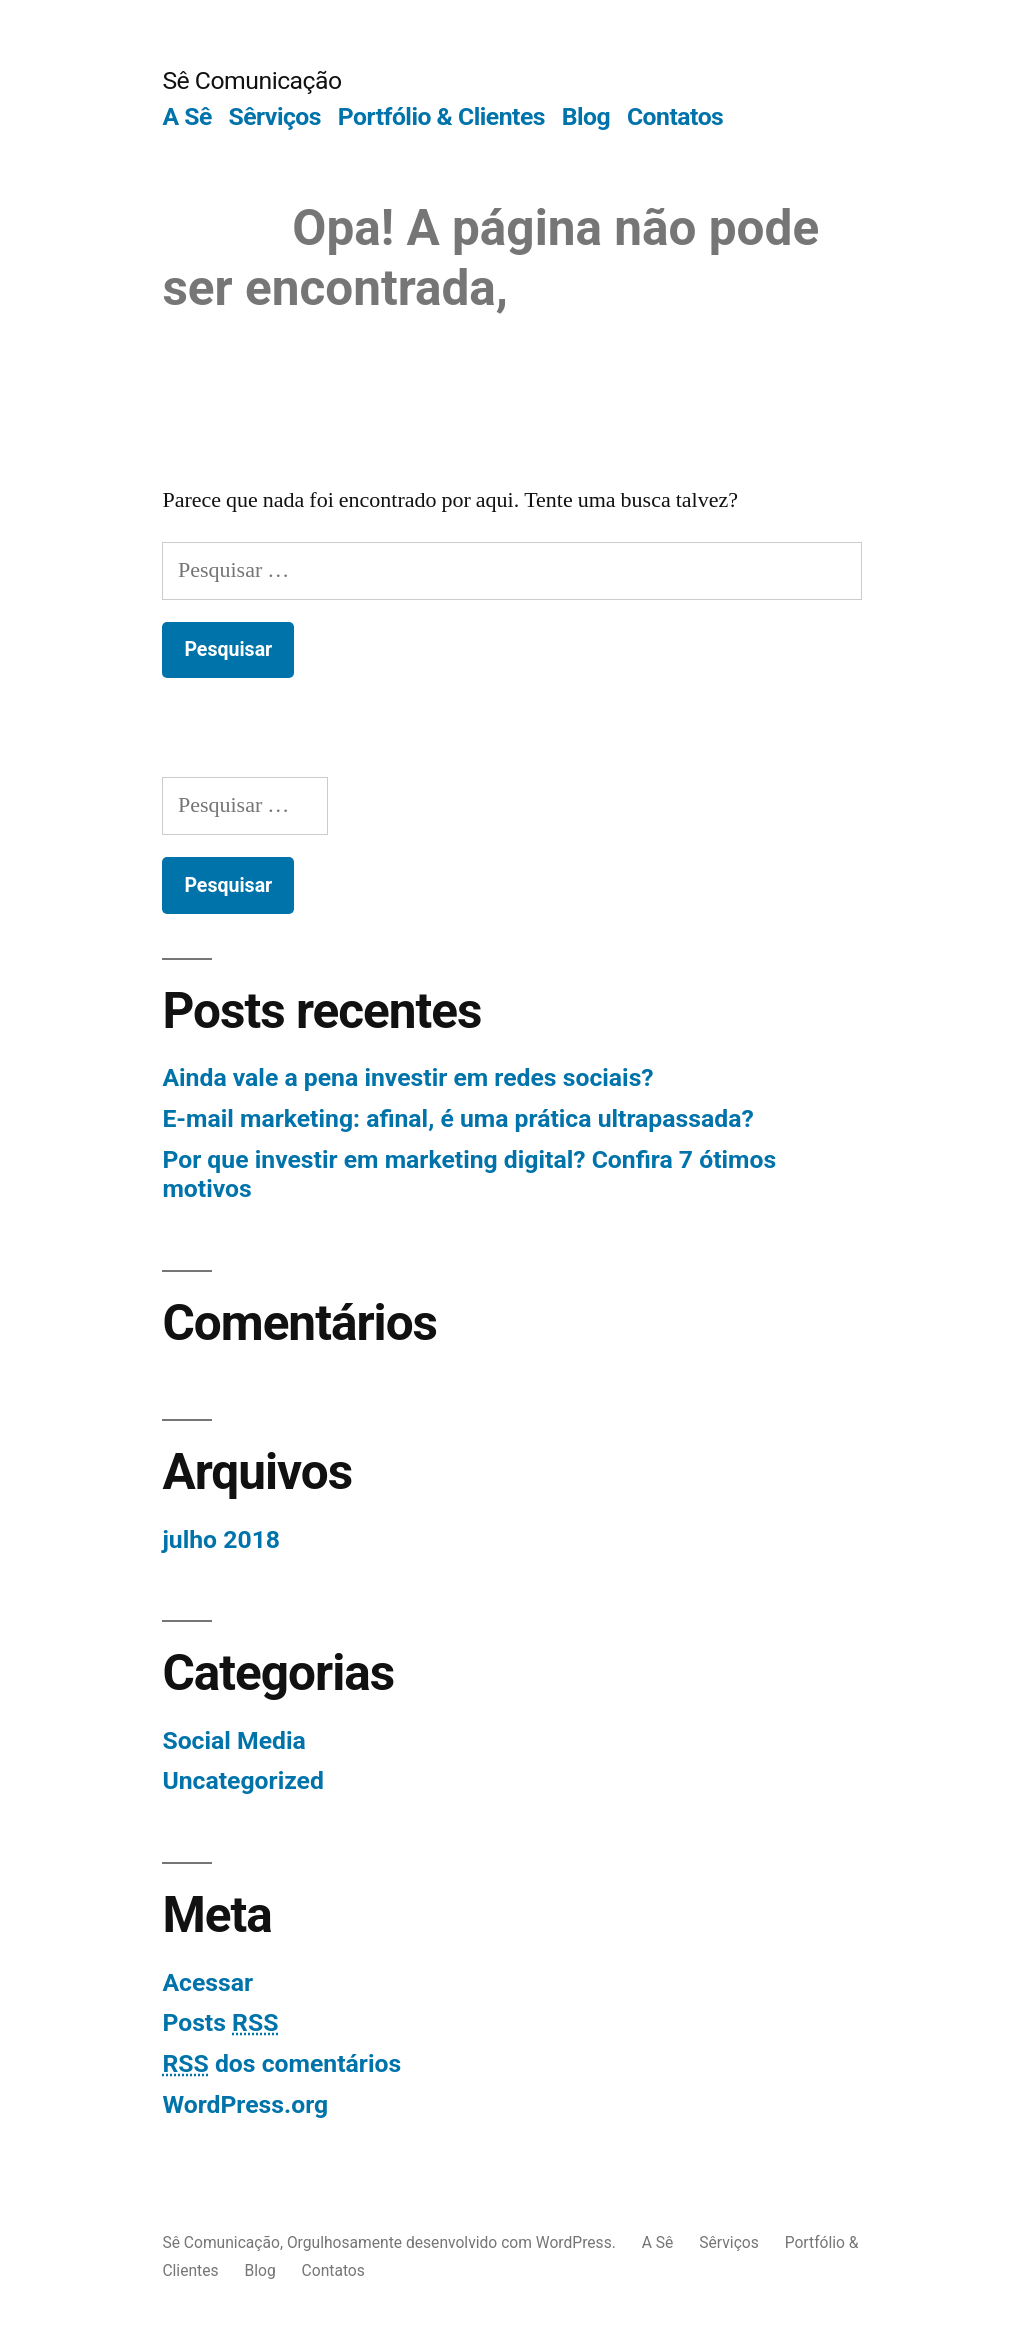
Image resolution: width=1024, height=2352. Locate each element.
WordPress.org (245, 2104)
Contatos (675, 116)
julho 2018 (221, 1539)
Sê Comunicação (251, 80)
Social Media (233, 1740)
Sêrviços (274, 116)
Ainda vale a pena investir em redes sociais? (407, 1077)
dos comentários (281, 2063)
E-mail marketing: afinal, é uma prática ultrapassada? (457, 1118)
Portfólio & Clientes (441, 116)
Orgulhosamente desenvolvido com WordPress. (453, 2242)
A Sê (186, 116)
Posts (220, 2022)
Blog (586, 116)
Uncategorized (243, 1780)
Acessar (207, 1982)
